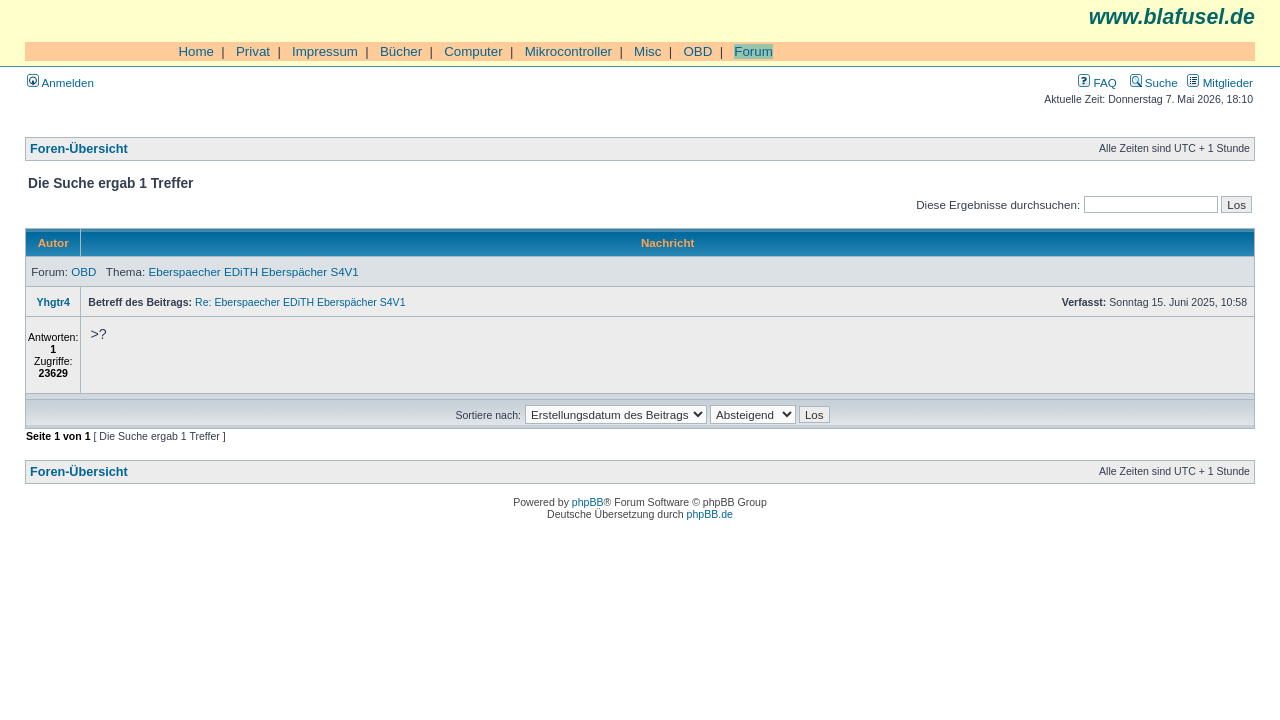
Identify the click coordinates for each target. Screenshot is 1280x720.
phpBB (588, 502)
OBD (697, 51)
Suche (1154, 82)
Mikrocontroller (568, 51)
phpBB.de (710, 514)
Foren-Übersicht (79, 149)
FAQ (1097, 82)
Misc (647, 51)
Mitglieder (1220, 82)
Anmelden (60, 82)
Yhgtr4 (53, 302)
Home (196, 51)
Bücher (401, 51)
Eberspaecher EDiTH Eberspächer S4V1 (253, 271)
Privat (253, 51)
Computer (473, 51)
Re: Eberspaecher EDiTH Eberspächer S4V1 (300, 302)
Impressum (325, 51)
